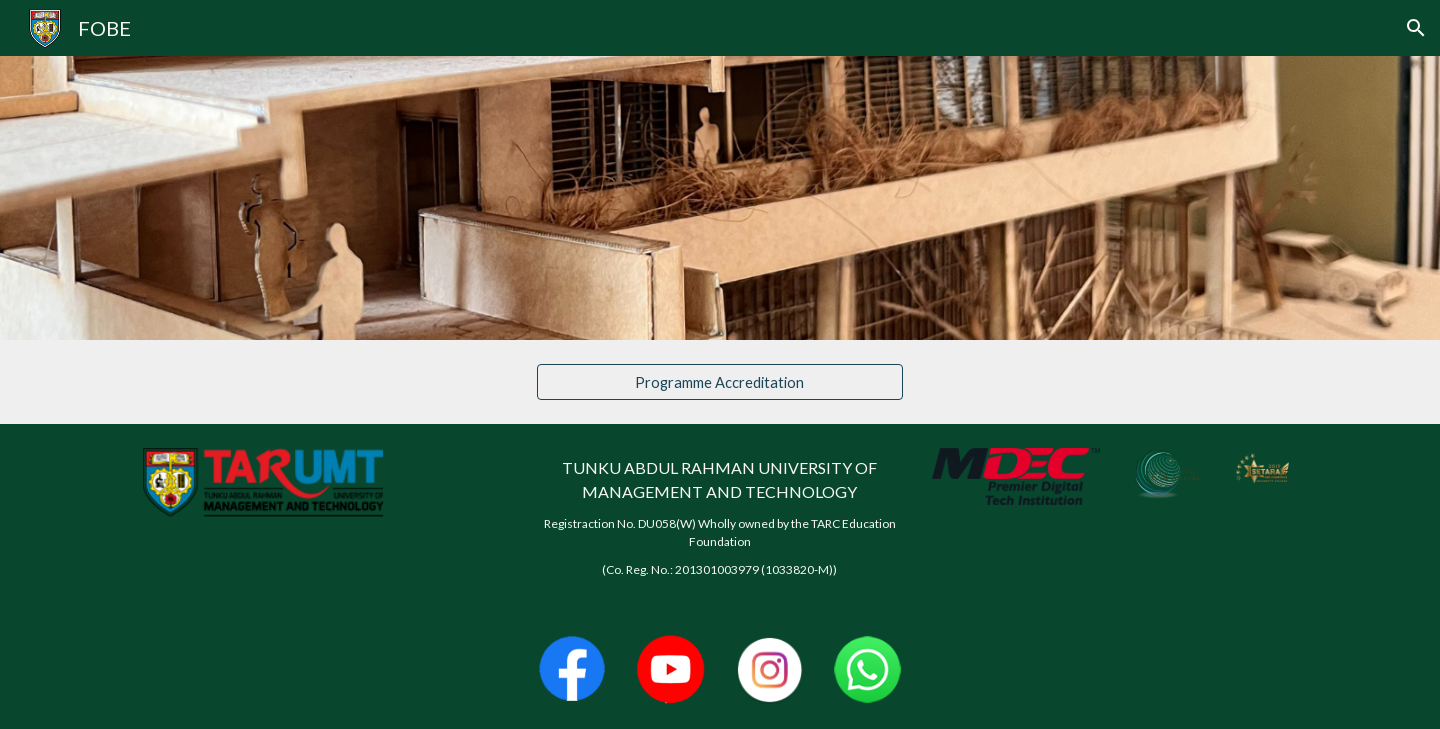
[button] (1416, 28)
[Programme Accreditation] (719, 382)
